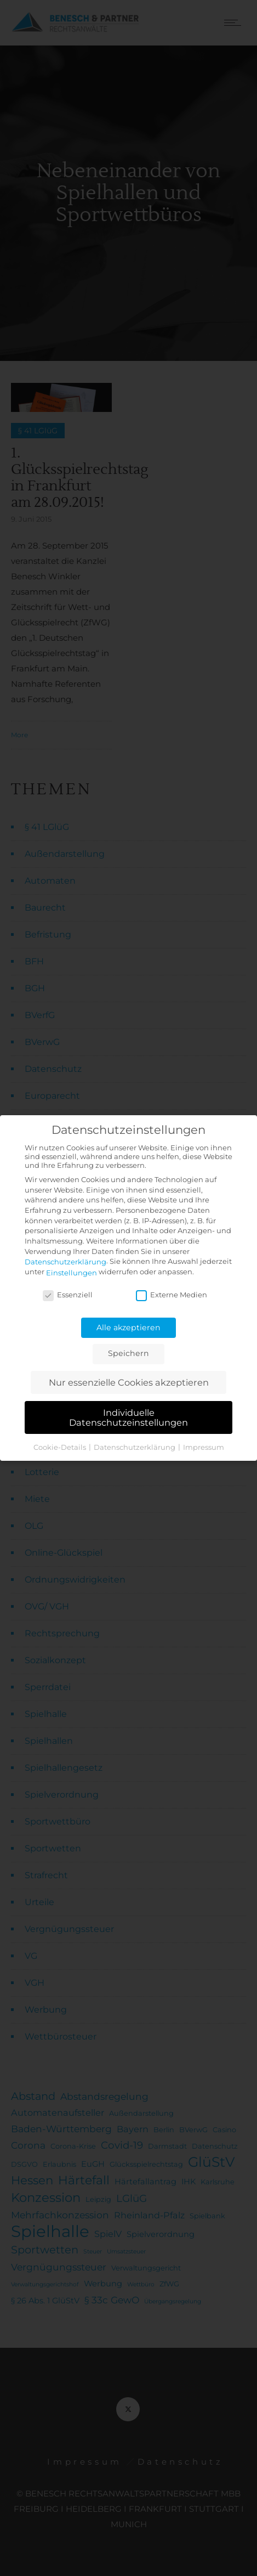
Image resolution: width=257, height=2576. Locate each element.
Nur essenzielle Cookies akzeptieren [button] (129, 1382)
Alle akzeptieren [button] (128, 1327)
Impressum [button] (203, 1446)
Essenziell (68, 1294)
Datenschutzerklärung (65, 1261)
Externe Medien (171, 1294)
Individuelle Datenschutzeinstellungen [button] (128, 1417)
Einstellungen (71, 1272)
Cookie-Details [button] (60, 1446)
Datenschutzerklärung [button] (135, 1446)
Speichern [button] (128, 1353)
